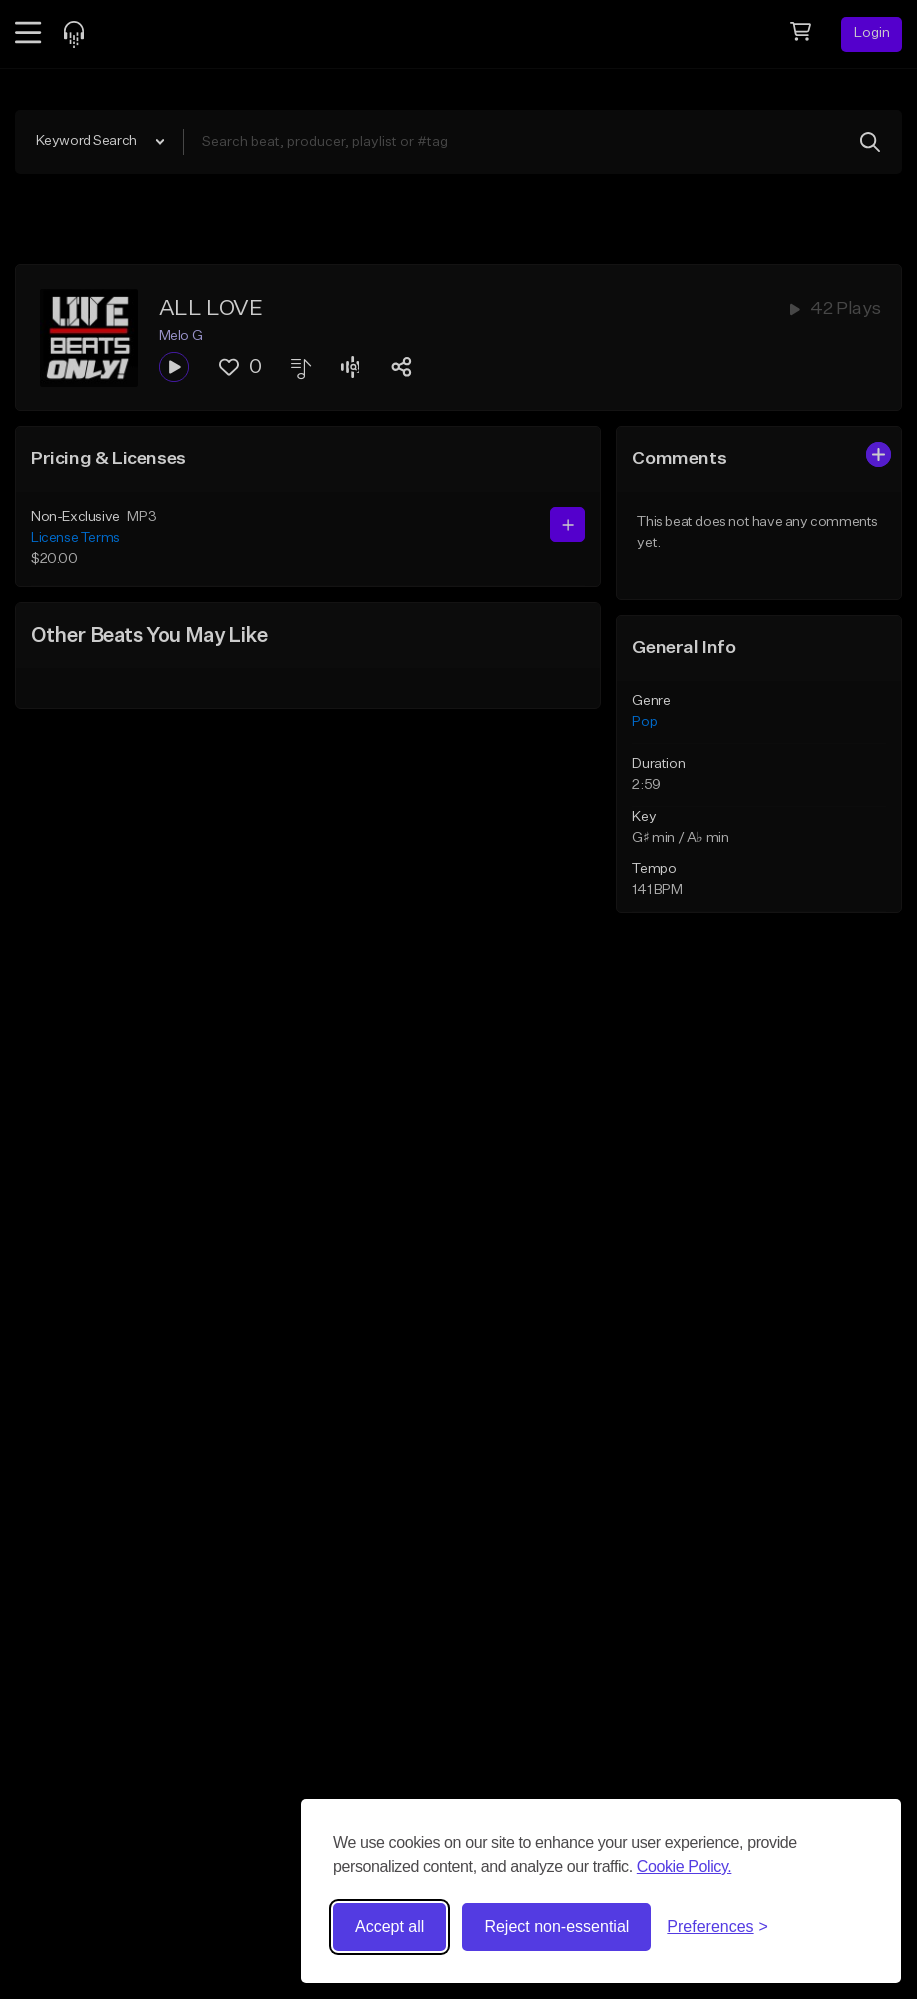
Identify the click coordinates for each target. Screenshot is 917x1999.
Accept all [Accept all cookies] (389, 1926)
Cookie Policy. (684, 1866)
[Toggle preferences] (717, 1927)
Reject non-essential (556, 1926)
